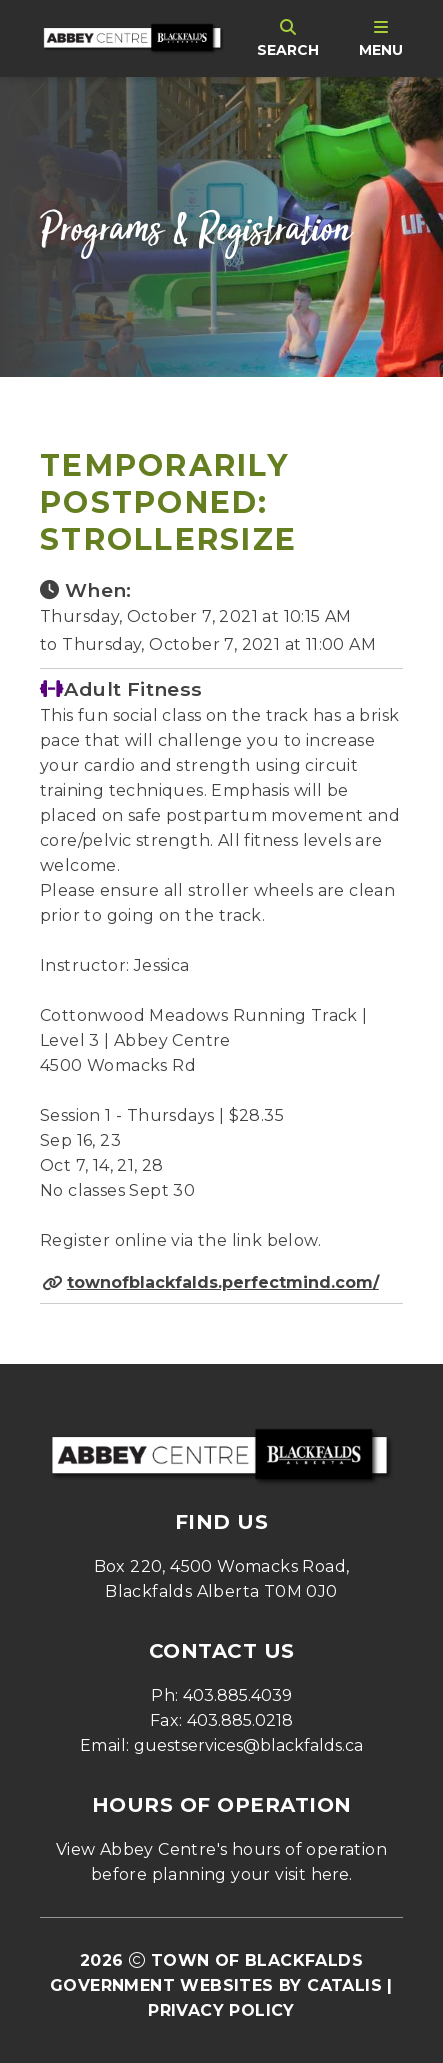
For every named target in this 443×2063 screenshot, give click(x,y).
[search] (288, 38)
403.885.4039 (237, 1695)
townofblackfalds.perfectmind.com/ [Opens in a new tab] (223, 1282)
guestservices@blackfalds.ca (248, 1745)
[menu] (381, 38)
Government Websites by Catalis (216, 1985)
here (330, 1874)
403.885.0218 (240, 1720)
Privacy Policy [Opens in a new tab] (221, 2010)
